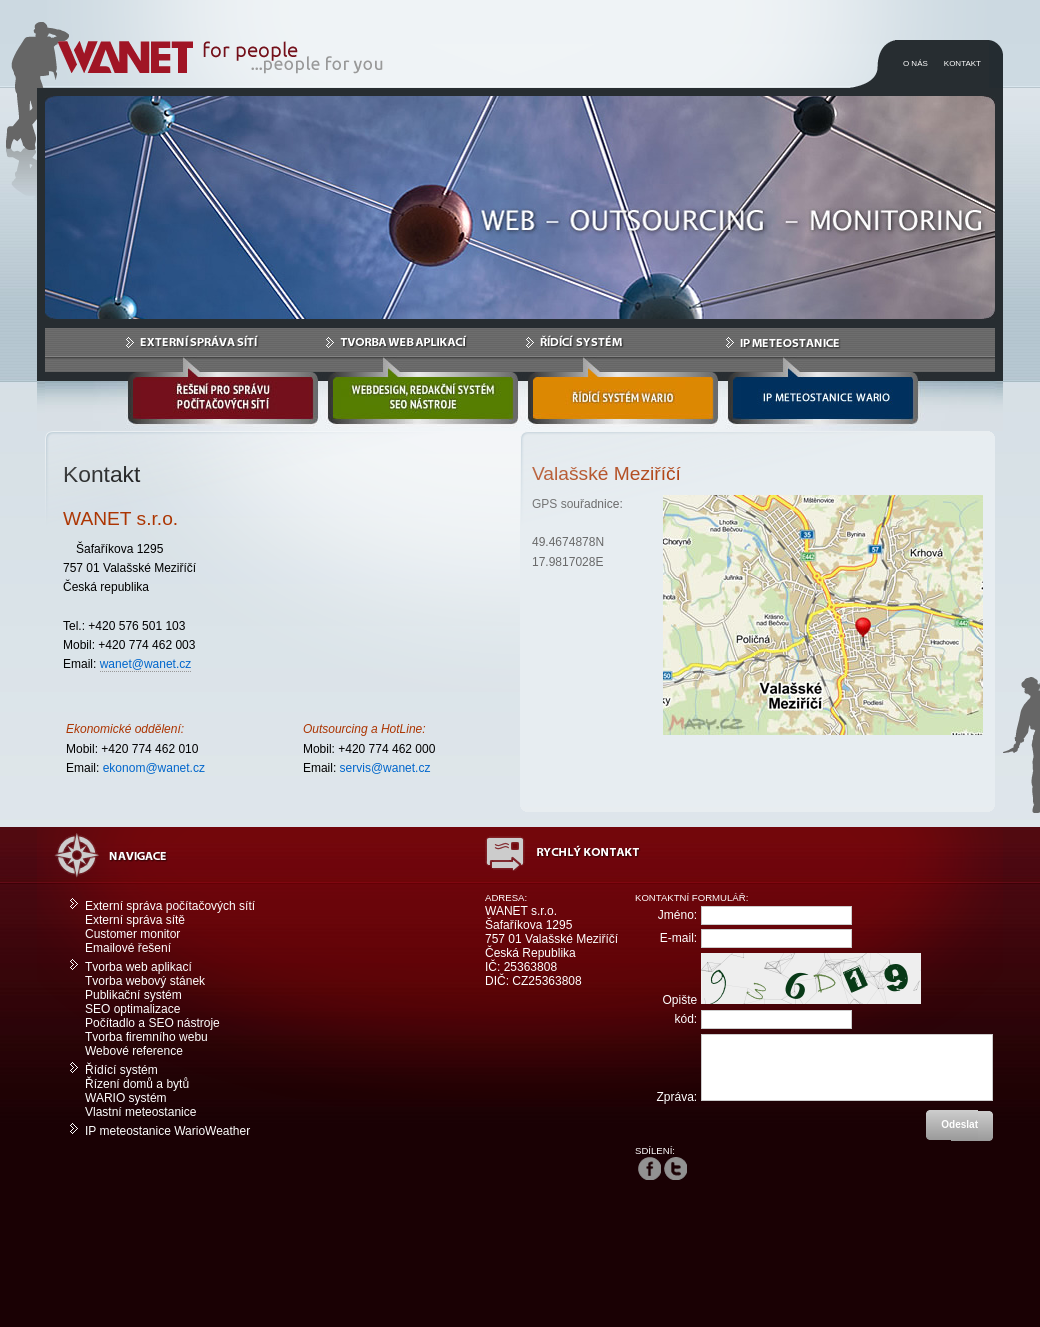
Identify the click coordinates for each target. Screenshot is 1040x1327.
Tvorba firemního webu (146, 1037)
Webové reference (134, 1051)
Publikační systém (133, 995)
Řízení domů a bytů (137, 1084)
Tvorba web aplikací (138, 967)
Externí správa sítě (135, 920)
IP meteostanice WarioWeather (167, 1131)
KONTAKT (962, 63)
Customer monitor (132, 934)
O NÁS (915, 63)
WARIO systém (126, 1098)
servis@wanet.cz (385, 768)
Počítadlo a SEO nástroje (152, 1023)
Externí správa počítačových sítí (170, 906)
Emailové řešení (128, 948)
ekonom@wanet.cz (154, 768)
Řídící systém (121, 1070)
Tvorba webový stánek (145, 981)
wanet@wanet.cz (146, 664)
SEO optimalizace (132, 1009)
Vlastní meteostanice (140, 1112)
